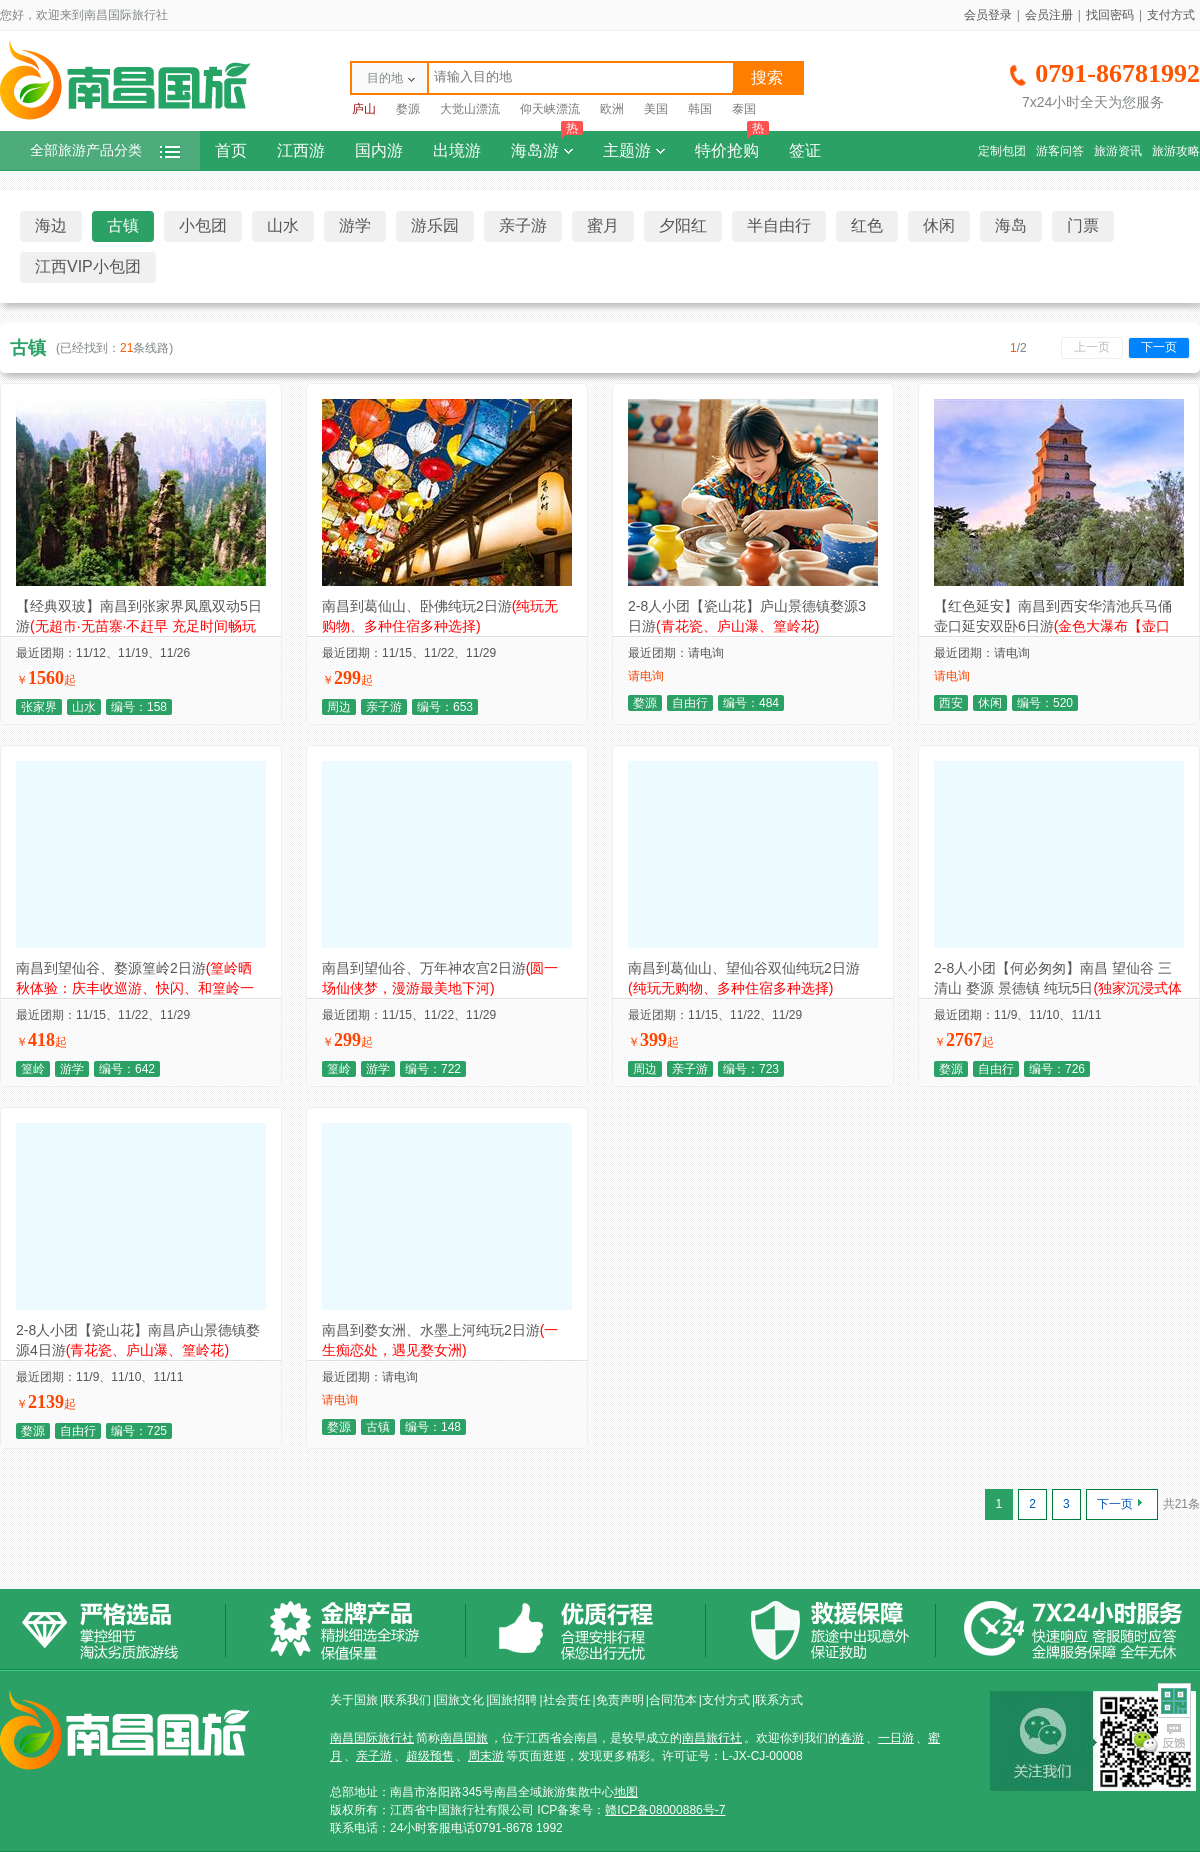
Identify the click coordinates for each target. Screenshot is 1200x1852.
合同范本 (673, 1700)
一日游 (896, 1738)
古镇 (123, 225)
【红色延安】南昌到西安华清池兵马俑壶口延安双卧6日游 (1053, 626)
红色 (867, 225)
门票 (1083, 225)
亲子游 (523, 225)
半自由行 (779, 225)
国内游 (379, 150)
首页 (231, 150)
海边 (51, 225)
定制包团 (1002, 151)
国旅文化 (460, 1700)
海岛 (1011, 225)
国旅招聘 (513, 1700)
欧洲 (612, 109)
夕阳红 (683, 225)
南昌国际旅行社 (372, 1738)
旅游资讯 (1118, 151)
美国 (656, 109)
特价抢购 (732, 145)
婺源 (408, 109)
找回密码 (1110, 15)
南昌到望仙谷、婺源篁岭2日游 (135, 988)
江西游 (301, 150)
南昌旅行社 (712, 1738)
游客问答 (1060, 151)
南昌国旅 (464, 1738)
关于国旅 (354, 1700)
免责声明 (620, 1700)
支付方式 (1171, 15)
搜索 (767, 77)
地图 (626, 1792)
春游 (852, 1738)
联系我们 (407, 1700)
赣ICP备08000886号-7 (665, 1810)
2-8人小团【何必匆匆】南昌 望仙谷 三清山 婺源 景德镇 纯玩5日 (1058, 988)
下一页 (1159, 347)
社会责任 (567, 1700)
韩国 (700, 109)
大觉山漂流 (470, 109)
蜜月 (603, 225)
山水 (283, 225)
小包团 (203, 225)
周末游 (486, 1756)
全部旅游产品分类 (105, 150)
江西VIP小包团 (88, 266)
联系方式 (779, 1700)
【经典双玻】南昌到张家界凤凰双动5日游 (139, 626)
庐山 (364, 109)
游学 (355, 225)
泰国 (744, 109)
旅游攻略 (1176, 151)
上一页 (1092, 347)
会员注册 (1049, 15)
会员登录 (988, 15)
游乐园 (435, 225)
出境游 (457, 150)
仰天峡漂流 (550, 109)
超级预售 (430, 1756)
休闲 (939, 225)
